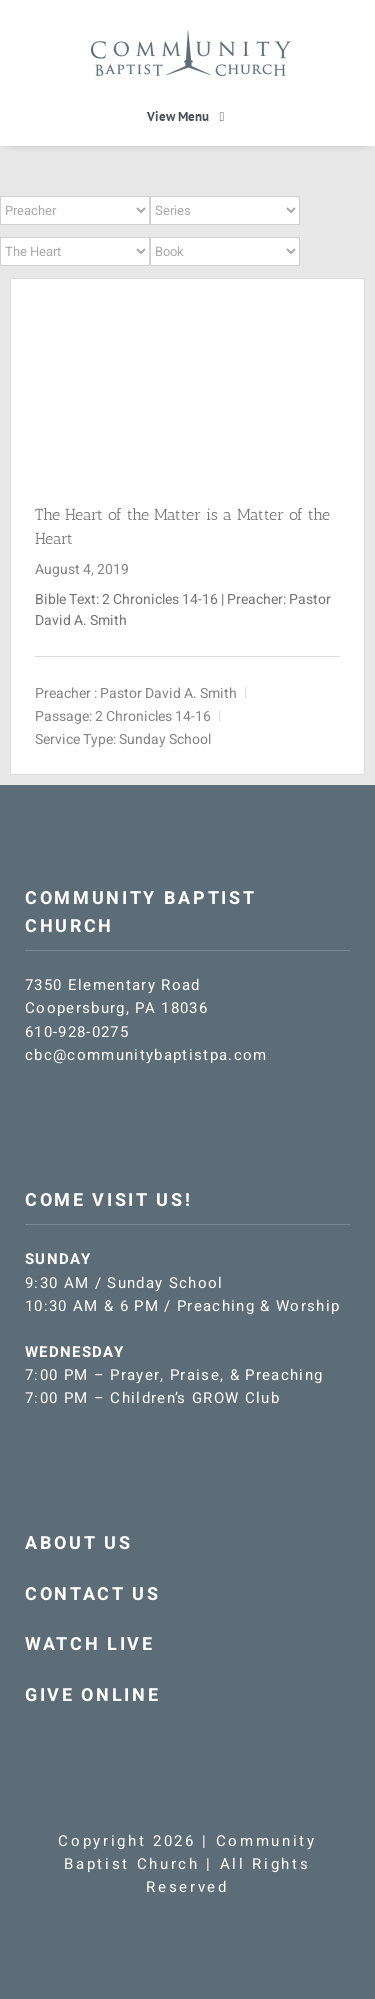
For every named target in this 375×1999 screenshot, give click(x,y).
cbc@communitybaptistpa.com (146, 1055)
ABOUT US (78, 1543)
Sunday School (165, 738)
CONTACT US (93, 1594)
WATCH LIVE (90, 1644)
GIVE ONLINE (92, 1695)
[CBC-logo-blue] (191, 37)
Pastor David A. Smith (168, 692)
